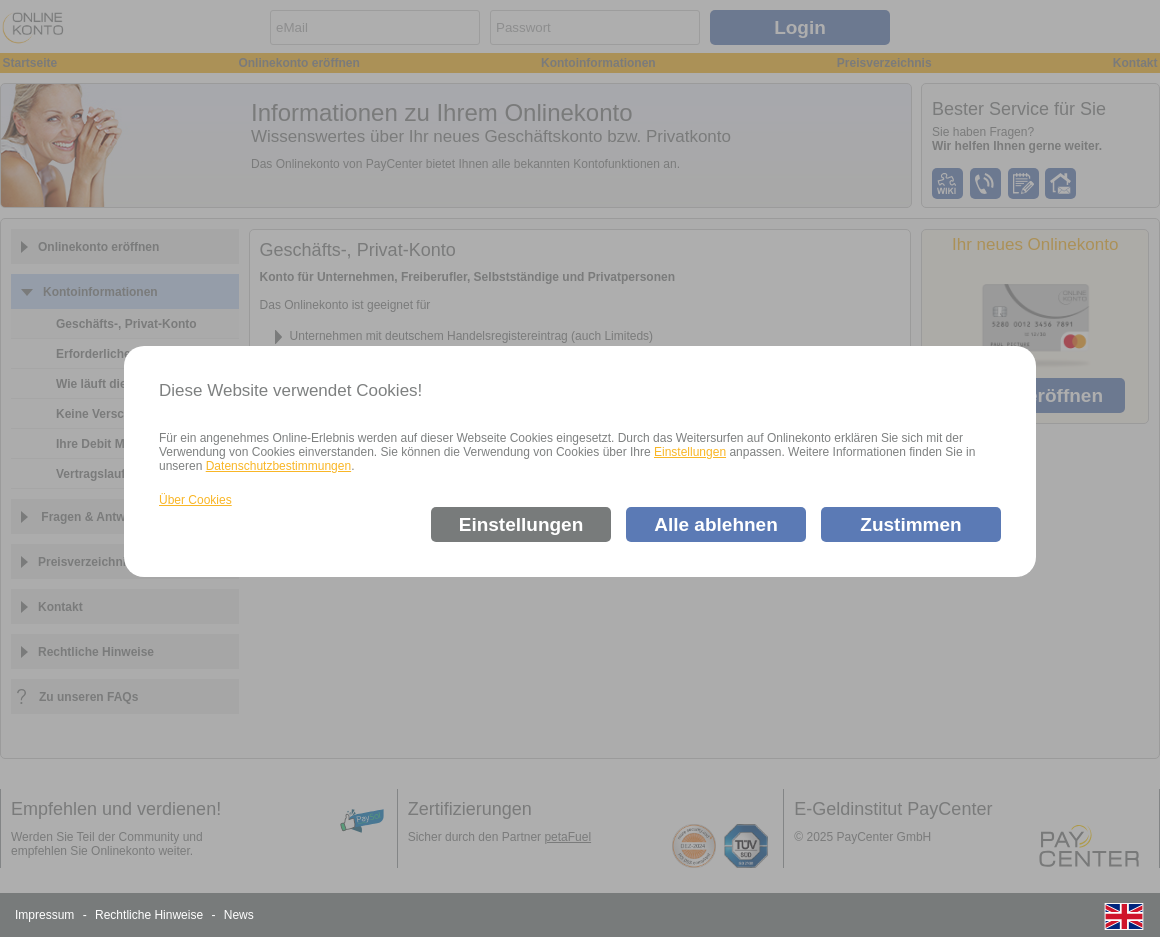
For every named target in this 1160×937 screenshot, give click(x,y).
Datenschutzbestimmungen (278, 466)
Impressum (44, 915)
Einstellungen (690, 452)
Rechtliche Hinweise (149, 915)
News (239, 915)
